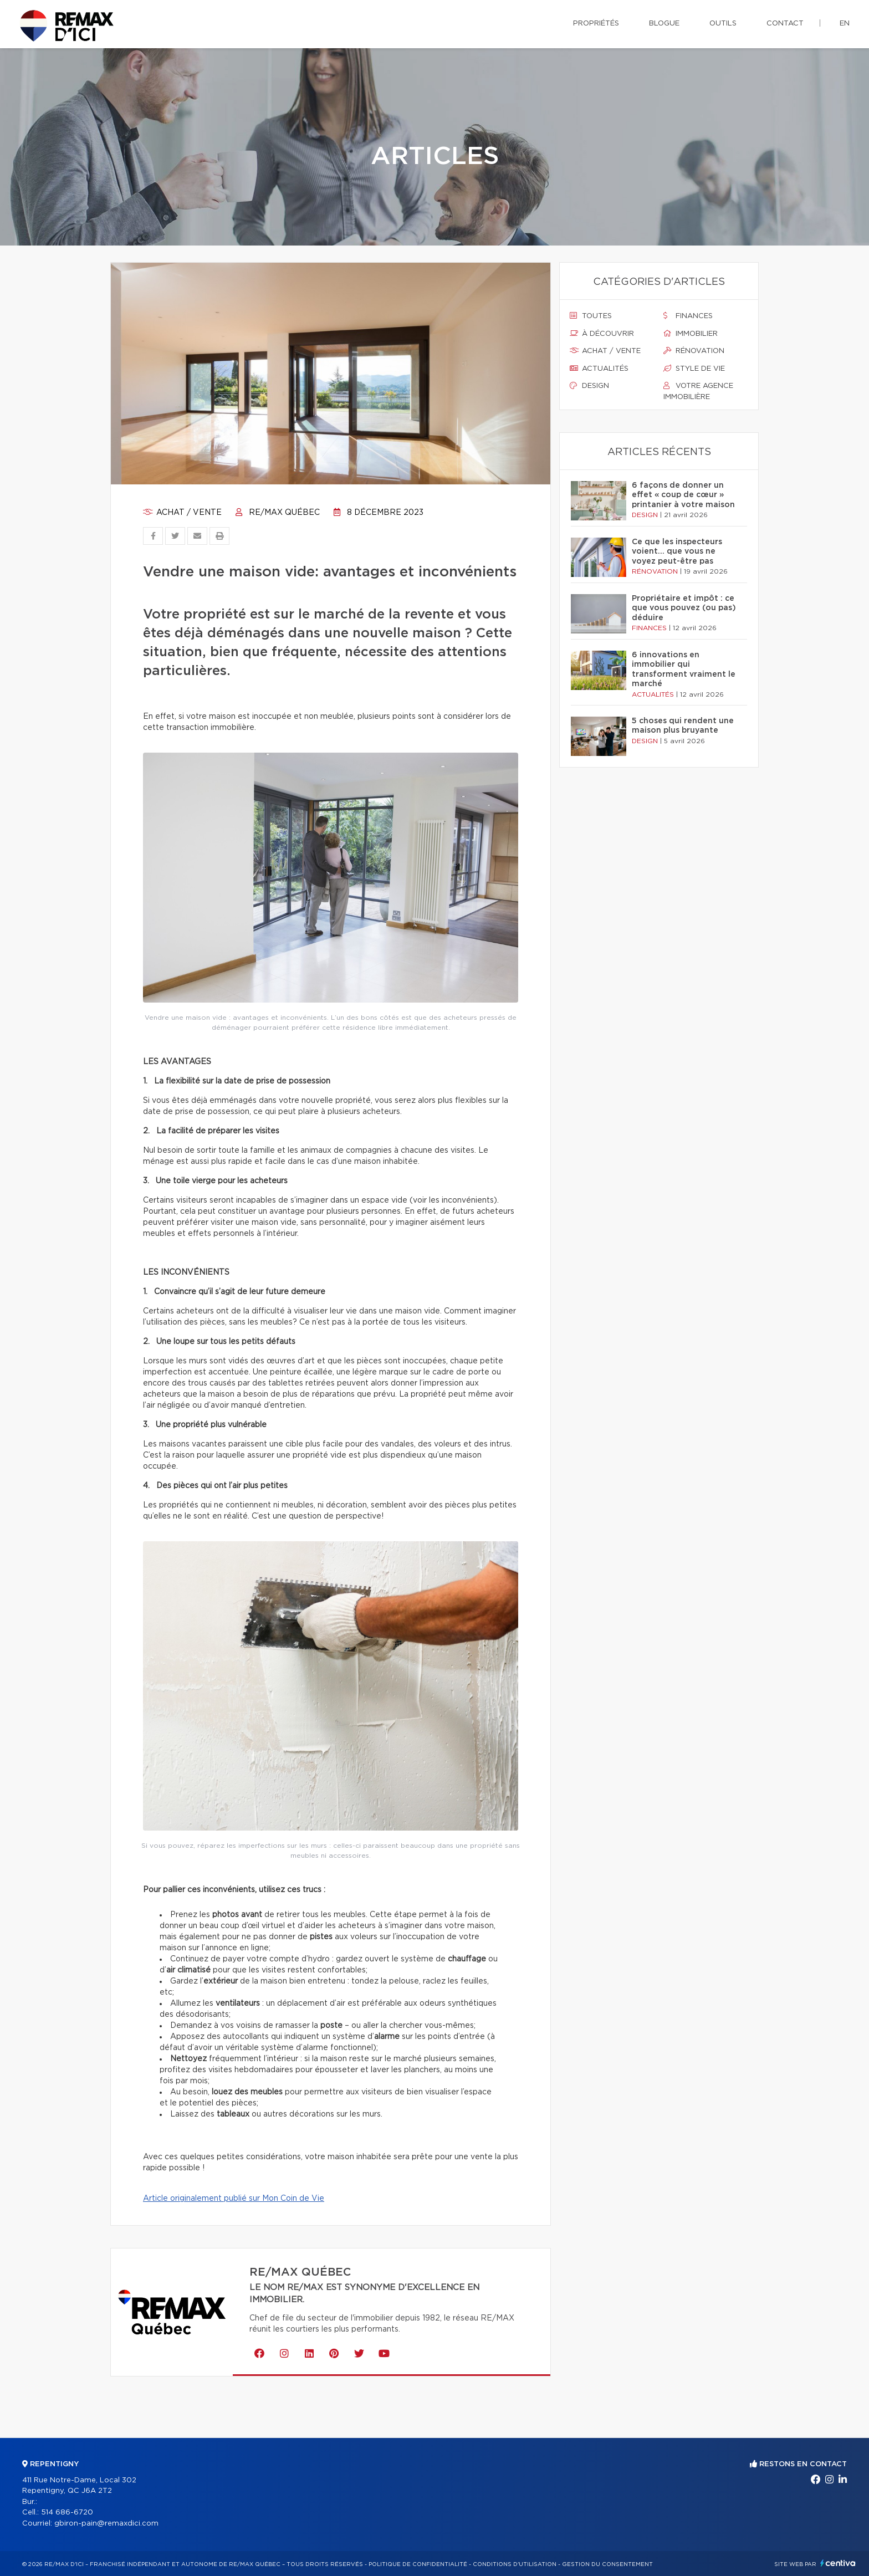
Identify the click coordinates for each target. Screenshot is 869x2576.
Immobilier (690, 334)
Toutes (591, 316)
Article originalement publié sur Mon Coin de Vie (233, 2198)
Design (589, 386)
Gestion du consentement (607, 2564)
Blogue (664, 23)
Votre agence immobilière (698, 391)
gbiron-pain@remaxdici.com (106, 2523)
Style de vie (694, 368)
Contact (785, 23)
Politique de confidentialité (418, 2564)
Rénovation (693, 351)
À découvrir (602, 334)
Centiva (838, 2563)
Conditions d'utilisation (514, 2564)
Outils (723, 23)
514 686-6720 (67, 2512)
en (845, 23)
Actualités (599, 368)
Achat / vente (182, 513)
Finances (688, 316)
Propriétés (596, 23)
